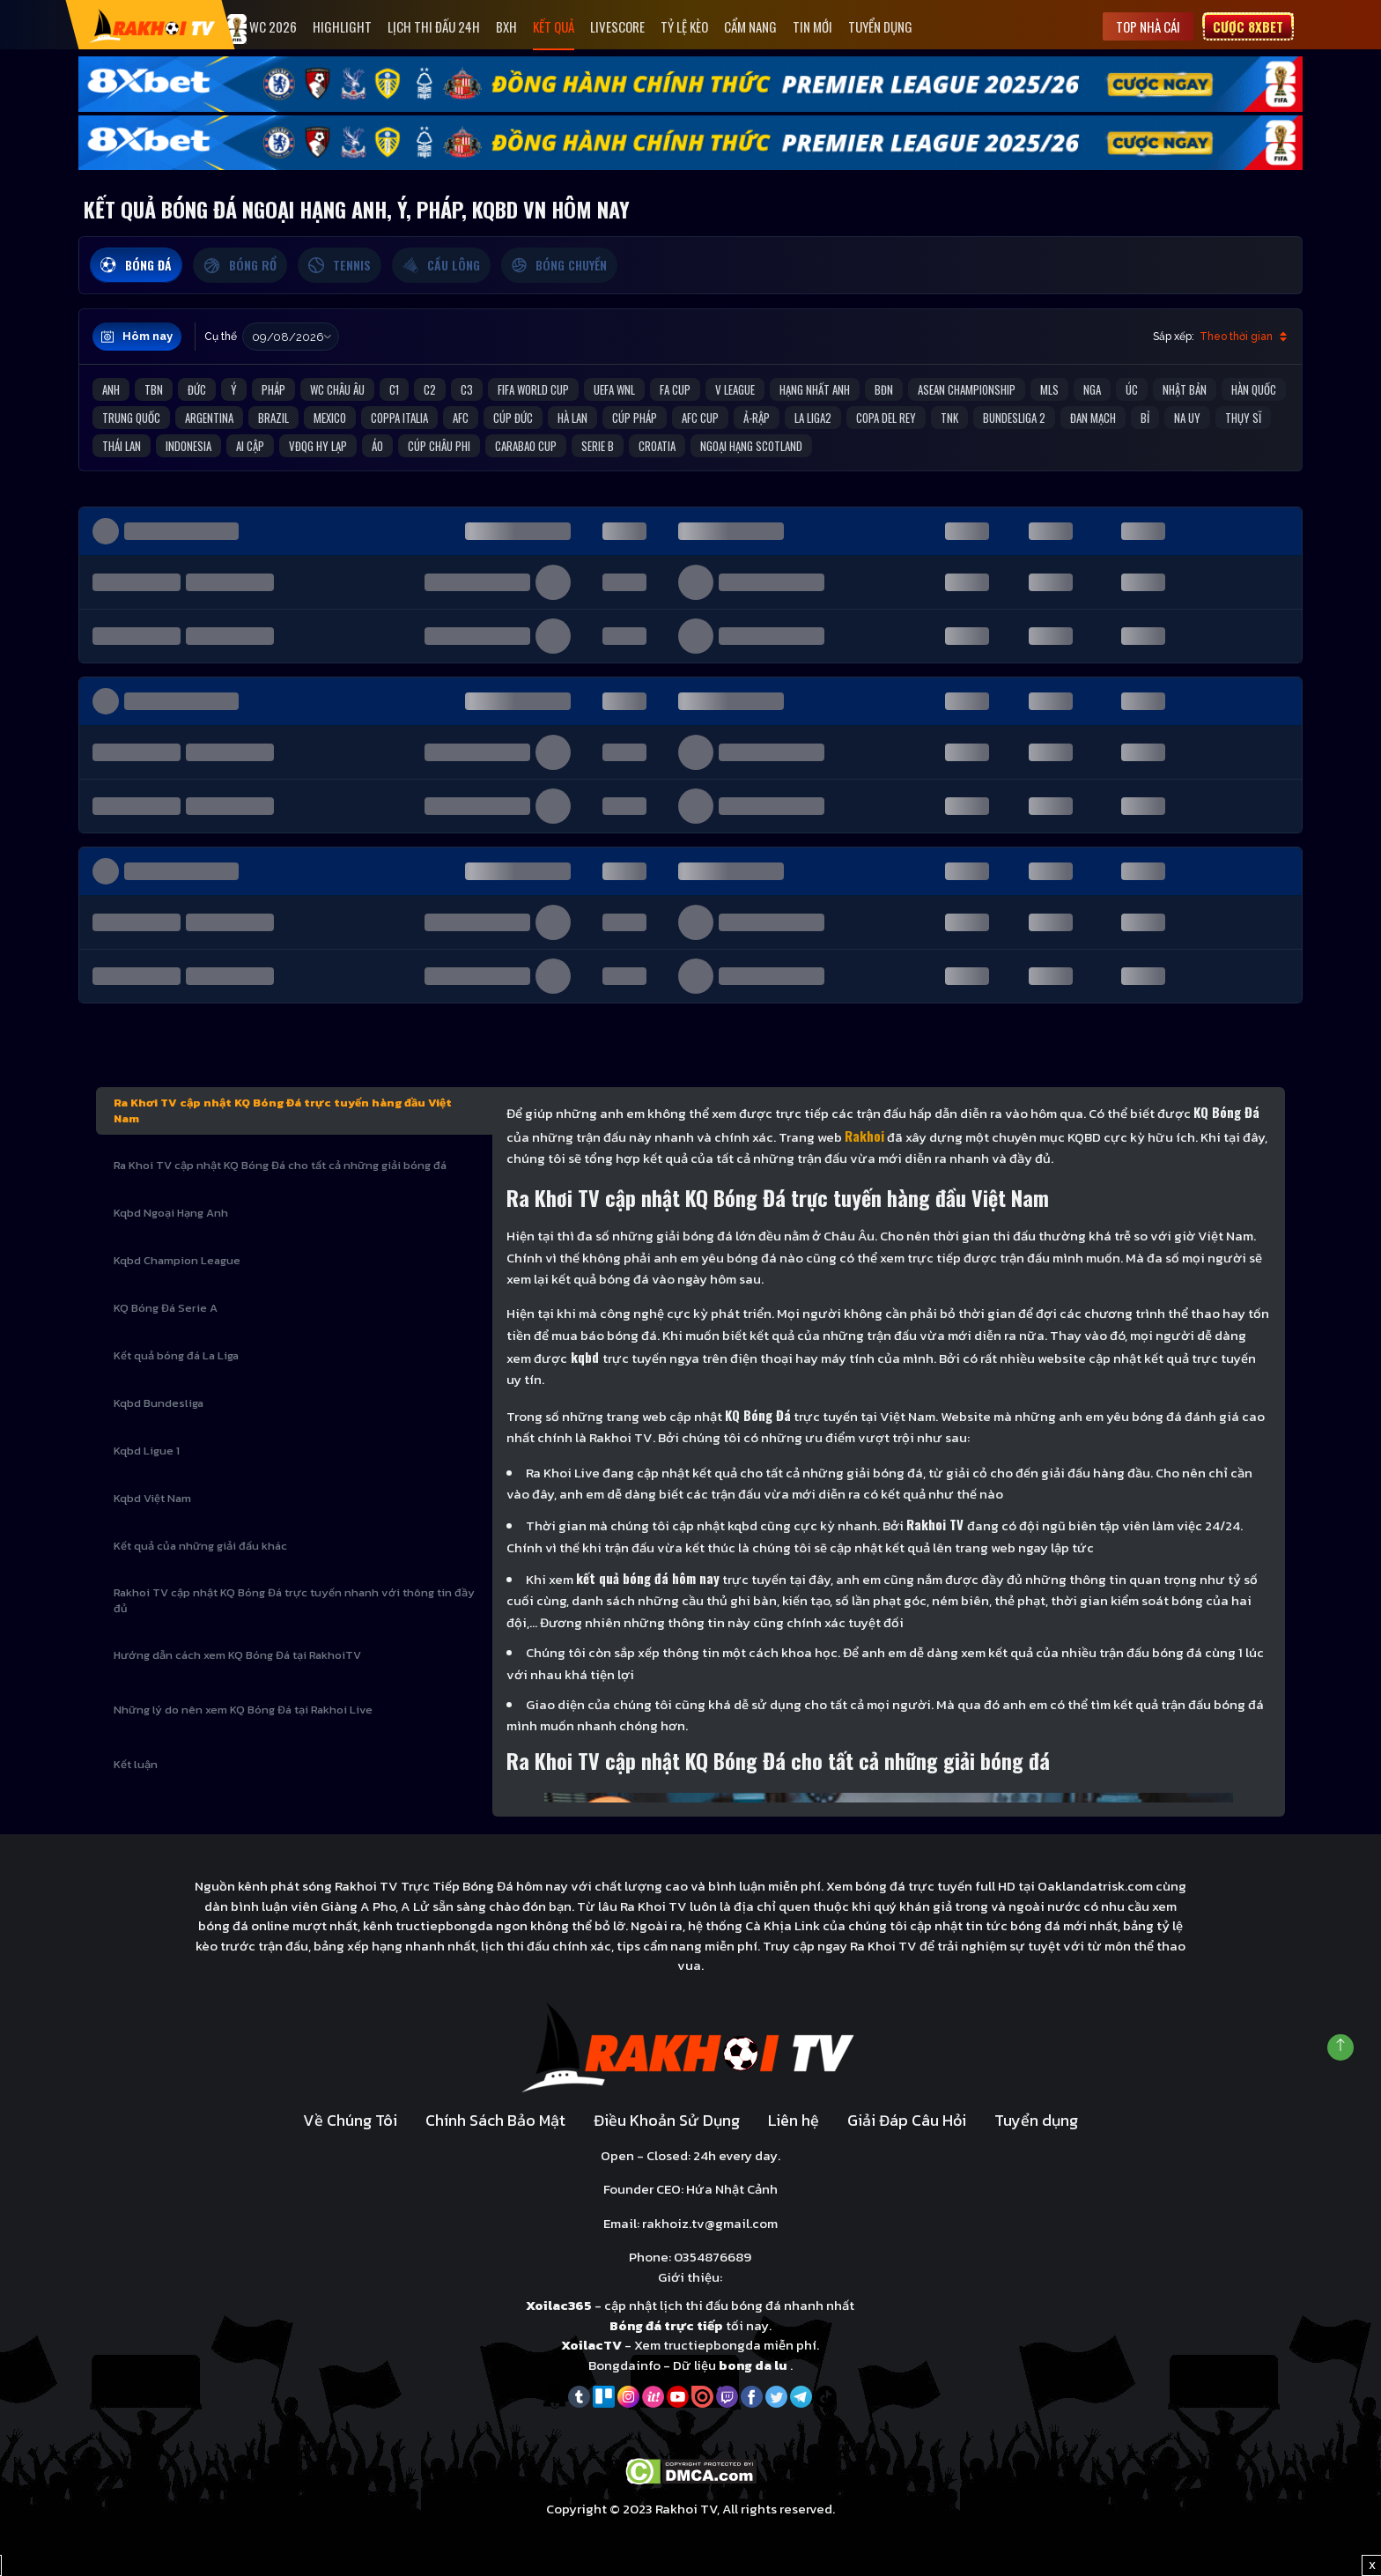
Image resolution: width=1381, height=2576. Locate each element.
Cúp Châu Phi (439, 446)
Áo (377, 446)
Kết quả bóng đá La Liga (176, 1355)
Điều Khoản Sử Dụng (667, 2120)
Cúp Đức (513, 417)
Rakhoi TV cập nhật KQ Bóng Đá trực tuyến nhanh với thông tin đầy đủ (294, 1600)
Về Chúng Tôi (350, 2120)
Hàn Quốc (1253, 389)
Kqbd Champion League (177, 1260)
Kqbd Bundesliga (158, 1403)
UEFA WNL (614, 389)
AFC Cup (700, 417)
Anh (111, 389)
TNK (949, 417)
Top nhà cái (1148, 26)
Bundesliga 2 (1014, 417)
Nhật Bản (1185, 389)
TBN (153, 389)
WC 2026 (262, 29)
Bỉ (1145, 417)
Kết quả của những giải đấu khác (200, 1545)
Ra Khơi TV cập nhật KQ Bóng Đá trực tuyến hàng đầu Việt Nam (283, 1110)
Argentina (209, 417)
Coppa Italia (399, 417)
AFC (461, 417)
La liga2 (812, 417)
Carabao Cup (526, 446)
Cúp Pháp (634, 417)
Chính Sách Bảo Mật (495, 2120)
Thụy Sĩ (1243, 417)
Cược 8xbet (1248, 26)
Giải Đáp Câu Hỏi (906, 2120)
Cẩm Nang (750, 26)
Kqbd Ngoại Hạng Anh (171, 1212)
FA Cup (675, 389)
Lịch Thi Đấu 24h (434, 26)
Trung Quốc (131, 417)
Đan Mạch (1093, 417)
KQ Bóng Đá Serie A (166, 1307)
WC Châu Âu (337, 389)
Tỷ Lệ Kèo (684, 26)
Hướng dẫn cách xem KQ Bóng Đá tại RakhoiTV (237, 1655)
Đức (197, 389)
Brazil (273, 417)
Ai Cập (250, 446)
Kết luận (136, 1764)
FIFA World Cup (533, 389)
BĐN (884, 389)
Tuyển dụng (880, 26)
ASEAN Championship (966, 389)
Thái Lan (121, 446)
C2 (430, 389)
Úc (1132, 389)
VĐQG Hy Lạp (318, 446)
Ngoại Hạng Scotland (751, 446)
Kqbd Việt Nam (152, 1498)
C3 (467, 389)
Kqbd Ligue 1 (147, 1450)
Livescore (617, 26)
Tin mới (812, 26)
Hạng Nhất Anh (814, 389)
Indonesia (188, 446)
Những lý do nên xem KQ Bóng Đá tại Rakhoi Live (243, 1709)
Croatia (657, 446)
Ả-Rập (756, 417)
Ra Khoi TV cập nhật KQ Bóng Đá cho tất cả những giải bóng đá (280, 1165)
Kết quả (553, 26)
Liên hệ (793, 2120)
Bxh (506, 26)
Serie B (597, 446)
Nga (1092, 389)
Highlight (342, 26)
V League (735, 389)
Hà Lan (572, 417)
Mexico (330, 417)
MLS (1049, 389)
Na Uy (1187, 417)
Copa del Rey (886, 417)
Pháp (273, 389)
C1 (394, 389)
